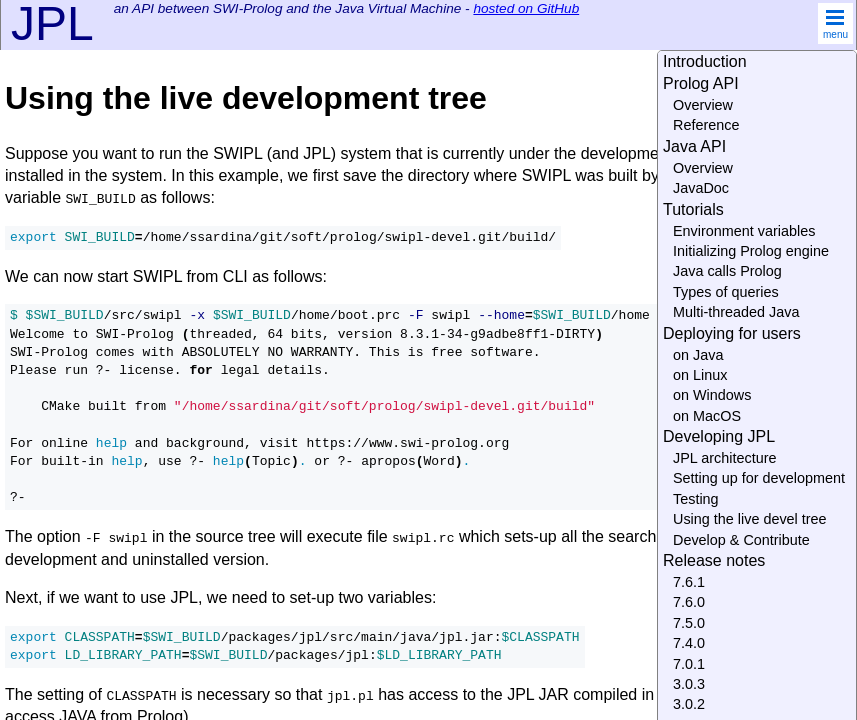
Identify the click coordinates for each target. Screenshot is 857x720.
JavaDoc (701, 188)
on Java (698, 355)
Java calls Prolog (727, 271)
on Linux (700, 375)
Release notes (714, 560)
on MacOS (707, 416)
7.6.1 (689, 582)
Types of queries (726, 292)
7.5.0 (689, 623)
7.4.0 (689, 643)
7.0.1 (689, 664)
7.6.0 (689, 602)
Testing (696, 499)
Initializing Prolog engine (751, 251)
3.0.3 (689, 684)
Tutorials (693, 209)
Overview (703, 105)
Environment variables (744, 231)
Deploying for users (732, 333)
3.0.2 (689, 704)
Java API (694, 146)
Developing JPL (719, 436)
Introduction (705, 61)
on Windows (712, 395)
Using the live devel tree (750, 519)
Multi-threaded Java (736, 312)
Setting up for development (759, 478)
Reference (706, 125)
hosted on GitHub (526, 8)
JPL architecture (724, 458)
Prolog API (701, 83)
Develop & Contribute (741, 540)
